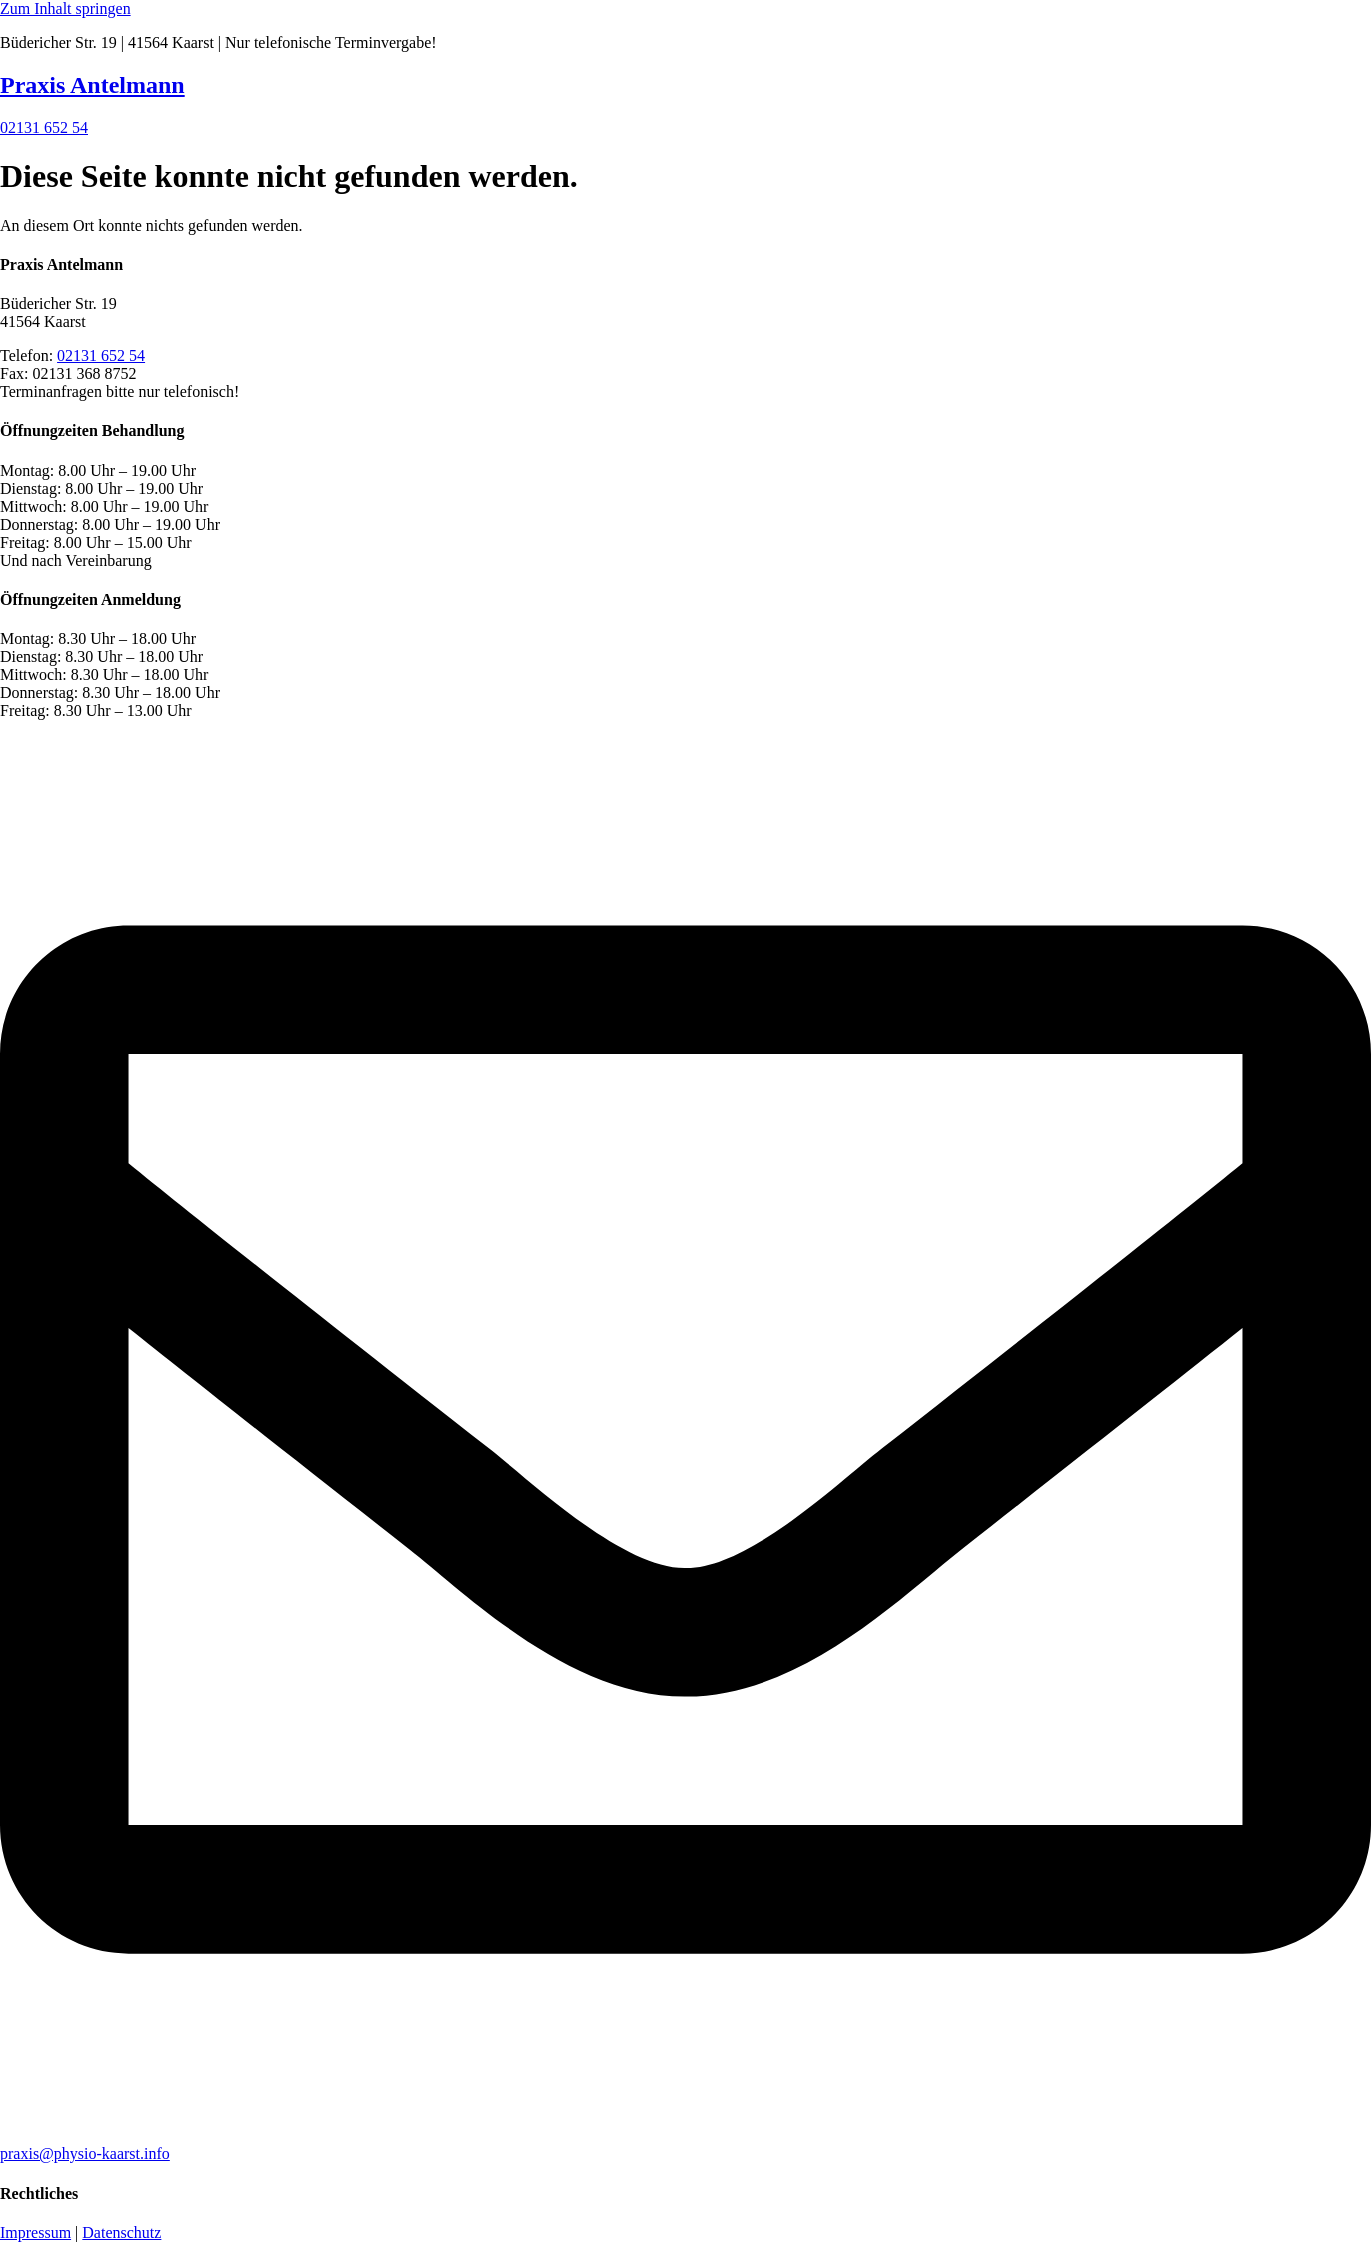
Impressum (35, 2232)
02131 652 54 (101, 355)
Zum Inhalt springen (65, 8)
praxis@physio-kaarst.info (85, 2153)
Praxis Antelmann (92, 85)
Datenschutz (121, 2232)
